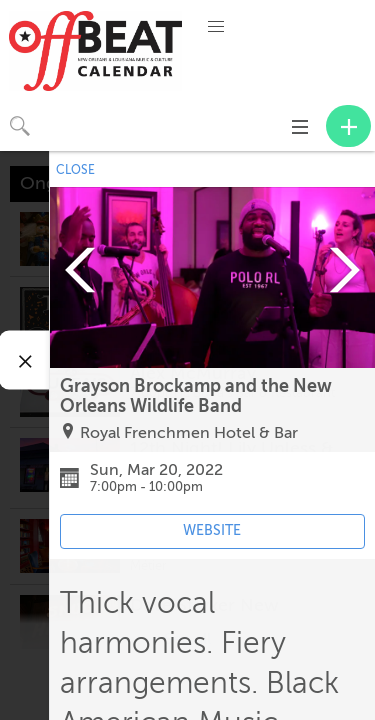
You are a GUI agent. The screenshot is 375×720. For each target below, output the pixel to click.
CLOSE (75, 170)
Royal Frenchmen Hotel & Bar (189, 433)
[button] (216, 27)
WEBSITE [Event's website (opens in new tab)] (212, 530)
